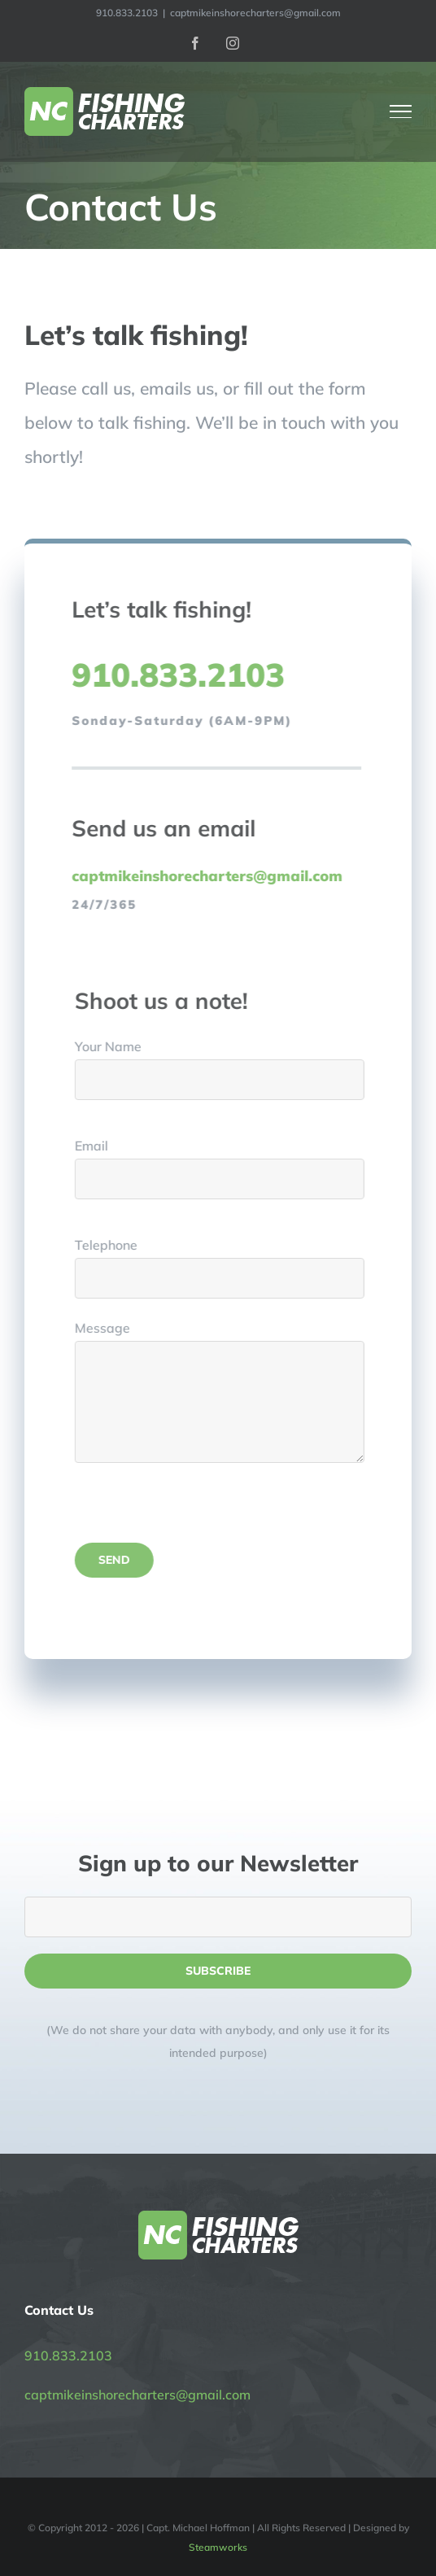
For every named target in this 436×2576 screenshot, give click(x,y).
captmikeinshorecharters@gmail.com (255, 13)
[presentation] (205, 1511)
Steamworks (218, 2547)
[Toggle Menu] (401, 111)
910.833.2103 (68, 2355)
